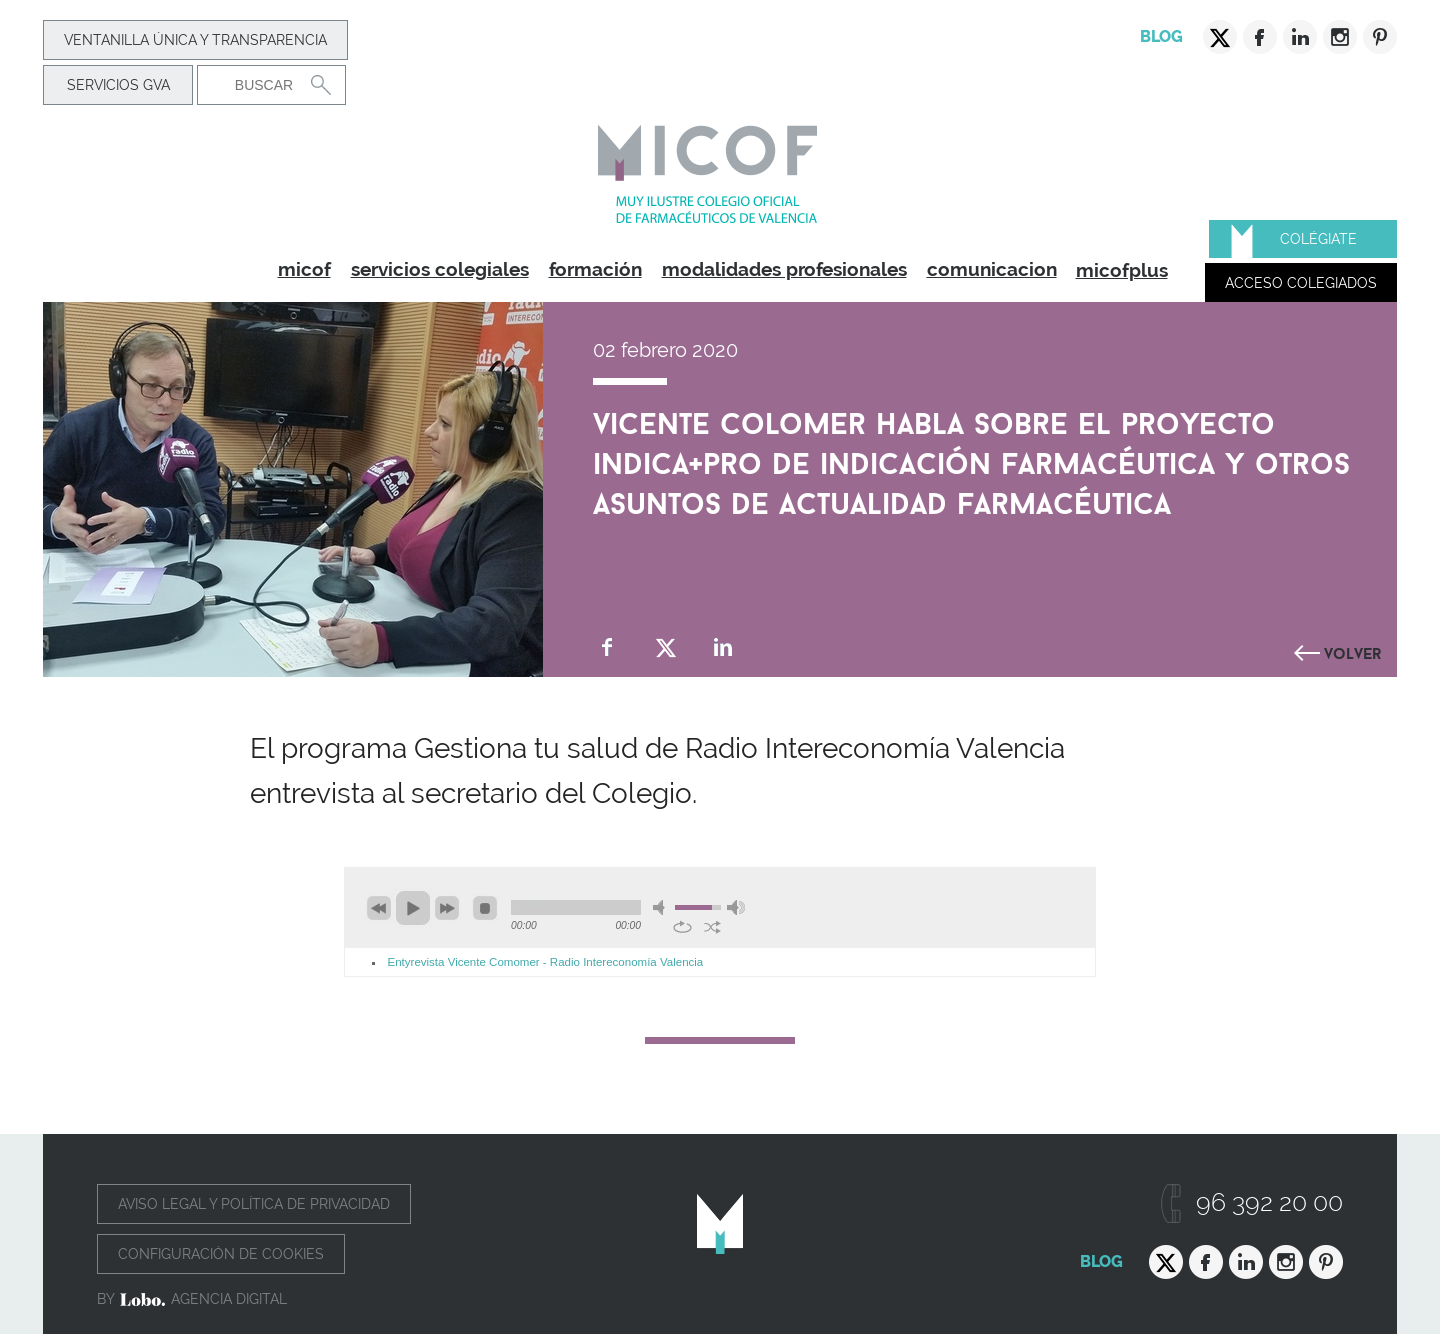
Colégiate (1318, 239)
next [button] (447, 908)
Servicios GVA (118, 85)
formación (595, 269)
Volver (1353, 651)
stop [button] (485, 908)
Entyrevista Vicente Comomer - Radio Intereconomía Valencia (546, 962)
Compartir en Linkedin (723, 647)
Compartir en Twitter (665, 647)
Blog (1161, 36)
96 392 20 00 (1269, 1202)
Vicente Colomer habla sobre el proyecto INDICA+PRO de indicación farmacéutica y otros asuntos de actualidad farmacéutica (971, 459)
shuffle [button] (712, 927)
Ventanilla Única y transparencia (195, 40)
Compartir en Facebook (607, 647)
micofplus (1122, 270)
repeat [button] (682, 927)
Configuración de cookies (221, 1254)
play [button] (413, 908)
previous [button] (379, 908)
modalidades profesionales (784, 269)
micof (304, 269)
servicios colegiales (440, 269)
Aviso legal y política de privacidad (254, 1204)
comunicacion (992, 269)
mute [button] (662, 907)
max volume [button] (736, 907)
